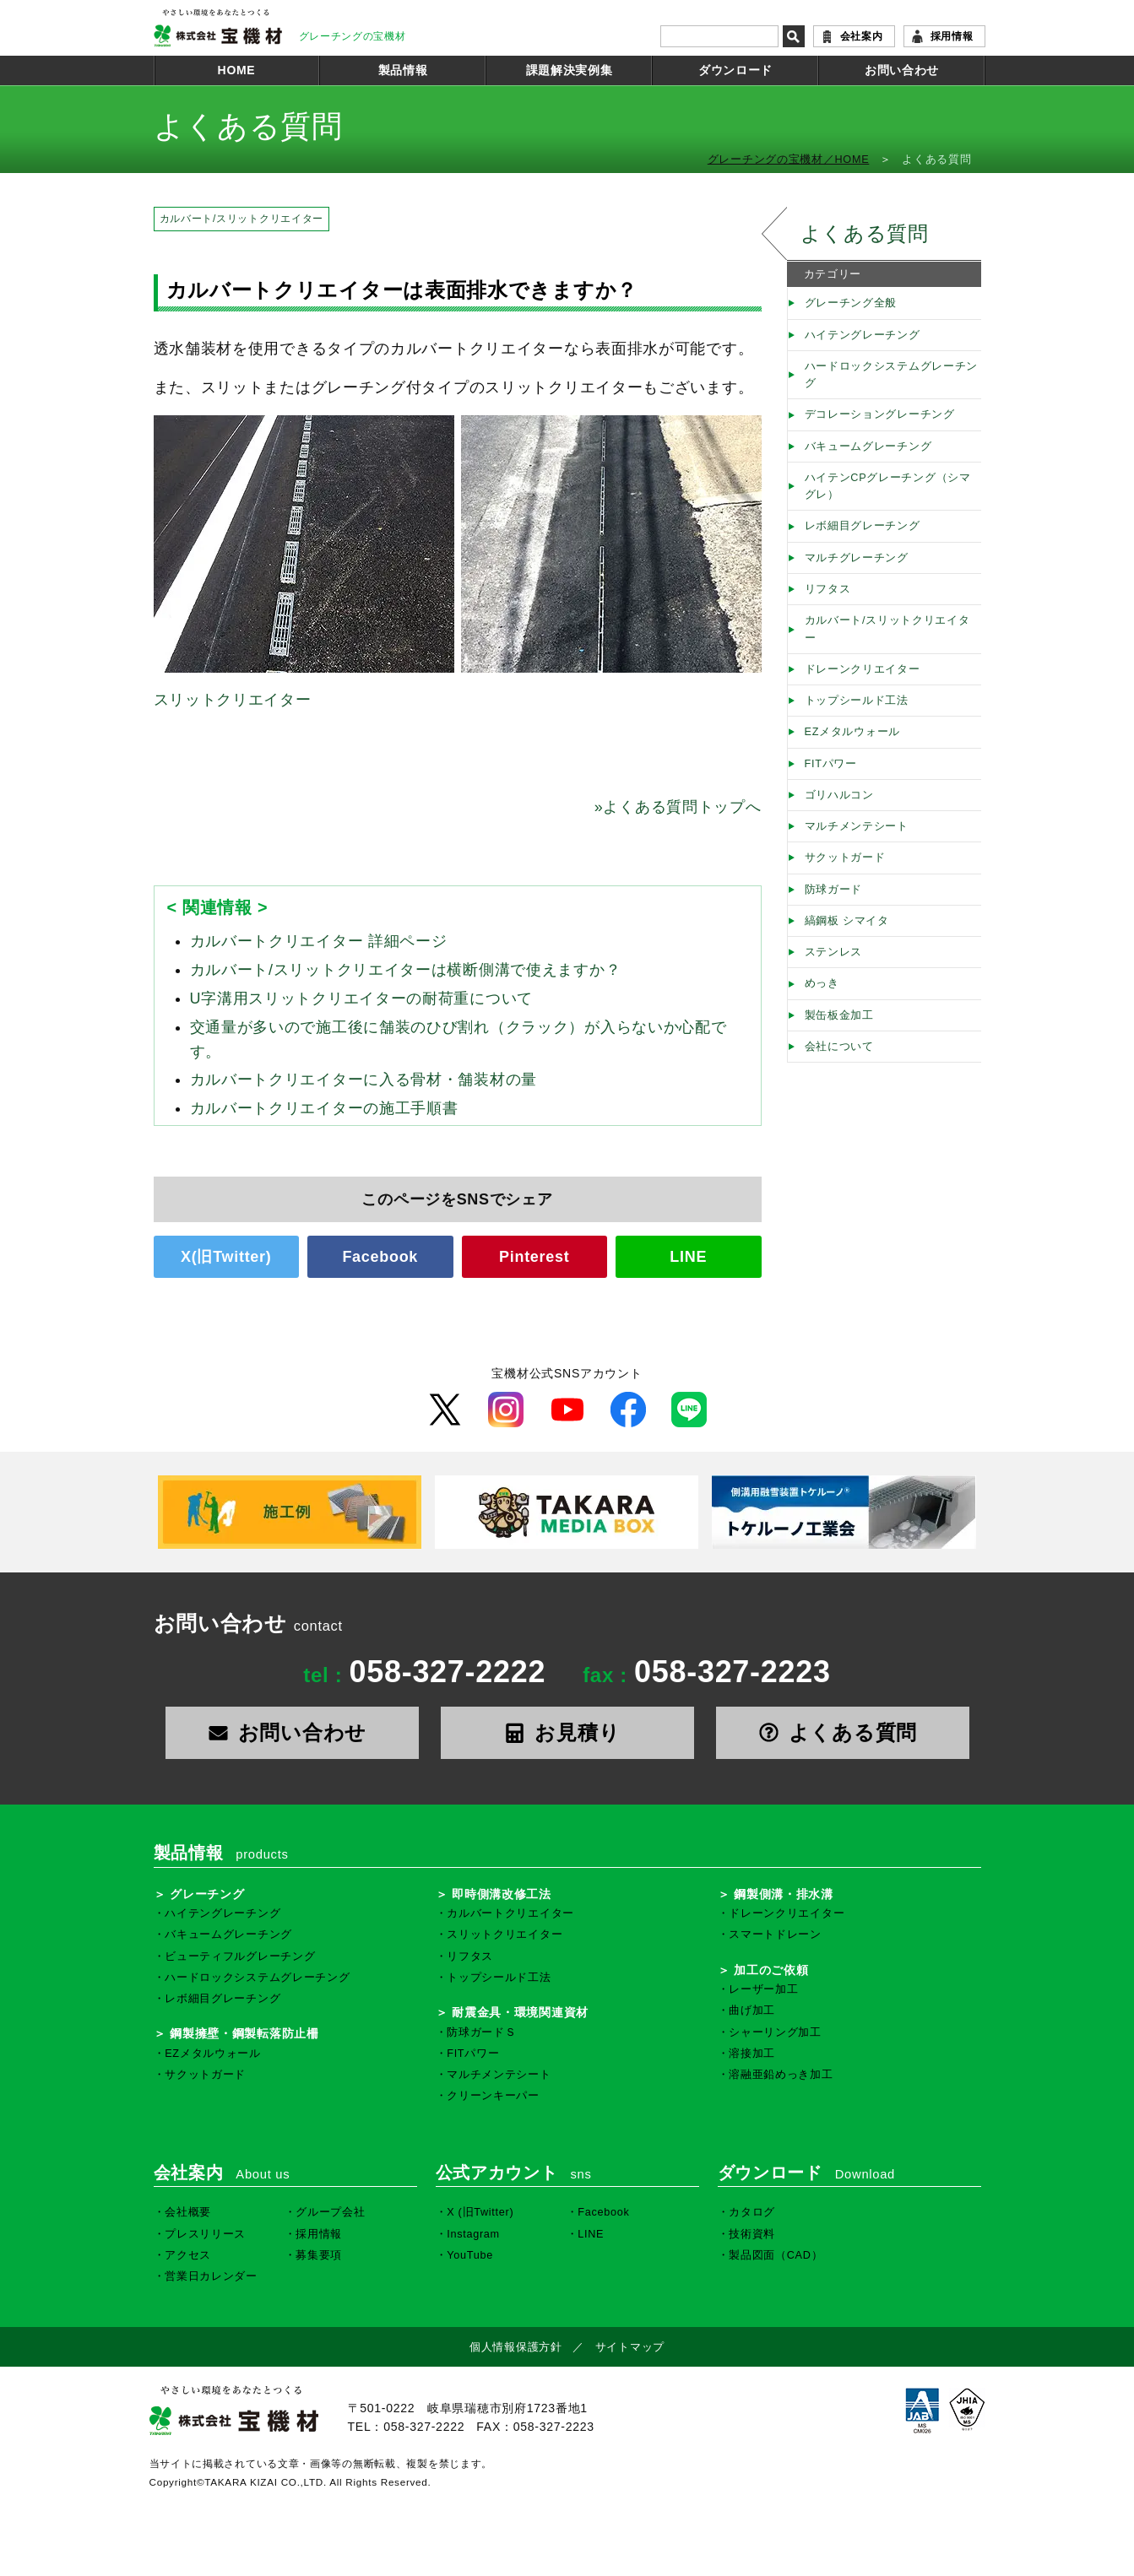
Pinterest (534, 1256)
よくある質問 (864, 233)
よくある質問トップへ (678, 806)
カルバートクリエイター (510, 1913)
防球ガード (834, 890)
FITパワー (831, 764)
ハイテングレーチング (862, 335)
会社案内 (861, 36)
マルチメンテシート (857, 826)
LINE (688, 1256)
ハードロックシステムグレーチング (892, 374)
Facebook (380, 1256)
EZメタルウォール (853, 732)
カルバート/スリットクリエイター (242, 219)
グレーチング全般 (851, 303)
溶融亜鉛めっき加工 (781, 2075)
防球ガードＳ (481, 2032)
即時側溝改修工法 (501, 1894)
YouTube (470, 2255)
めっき (822, 983)
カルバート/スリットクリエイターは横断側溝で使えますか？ (405, 969)
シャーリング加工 (775, 2032)
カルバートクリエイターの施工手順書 (324, 1108)
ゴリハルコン (839, 795)
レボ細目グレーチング (862, 526)
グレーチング (207, 1894)
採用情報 (952, 36)
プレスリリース (205, 2234)
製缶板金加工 (839, 1015)
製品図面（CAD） (775, 2255)
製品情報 (403, 70)
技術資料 (752, 2234)
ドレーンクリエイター (862, 669)
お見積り (567, 1732)
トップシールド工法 (857, 700)
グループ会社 (330, 2212)
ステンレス (834, 952)
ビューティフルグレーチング (240, 1956)
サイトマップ (630, 2347)
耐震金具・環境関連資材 (520, 2012)
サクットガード (845, 857)
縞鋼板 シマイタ (847, 921)
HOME (237, 70)
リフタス (828, 589)
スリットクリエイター (233, 699)
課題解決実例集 (569, 70)
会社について (839, 1047)
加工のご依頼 (771, 1970)
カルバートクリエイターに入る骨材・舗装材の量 (364, 1079)
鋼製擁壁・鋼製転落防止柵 (244, 2033)
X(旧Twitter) (226, 1256)
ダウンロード (735, 70)
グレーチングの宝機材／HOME (789, 159)
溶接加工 (752, 2053)
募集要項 (319, 2255)
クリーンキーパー (493, 2096)
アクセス (188, 2255)
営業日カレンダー (211, 2276)
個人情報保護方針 (515, 2347)
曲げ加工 (752, 2010)
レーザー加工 (763, 1989)
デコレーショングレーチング (880, 414)
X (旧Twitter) (480, 2212)
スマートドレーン (775, 1934)
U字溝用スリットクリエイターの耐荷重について (362, 998)
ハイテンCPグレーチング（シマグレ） (888, 486)
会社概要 (188, 2212)
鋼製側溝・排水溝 (783, 1894)
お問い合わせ (902, 70)
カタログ (752, 2212)
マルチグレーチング (857, 558)
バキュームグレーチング (868, 446)
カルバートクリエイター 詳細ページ (319, 941)
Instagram (473, 2234)
